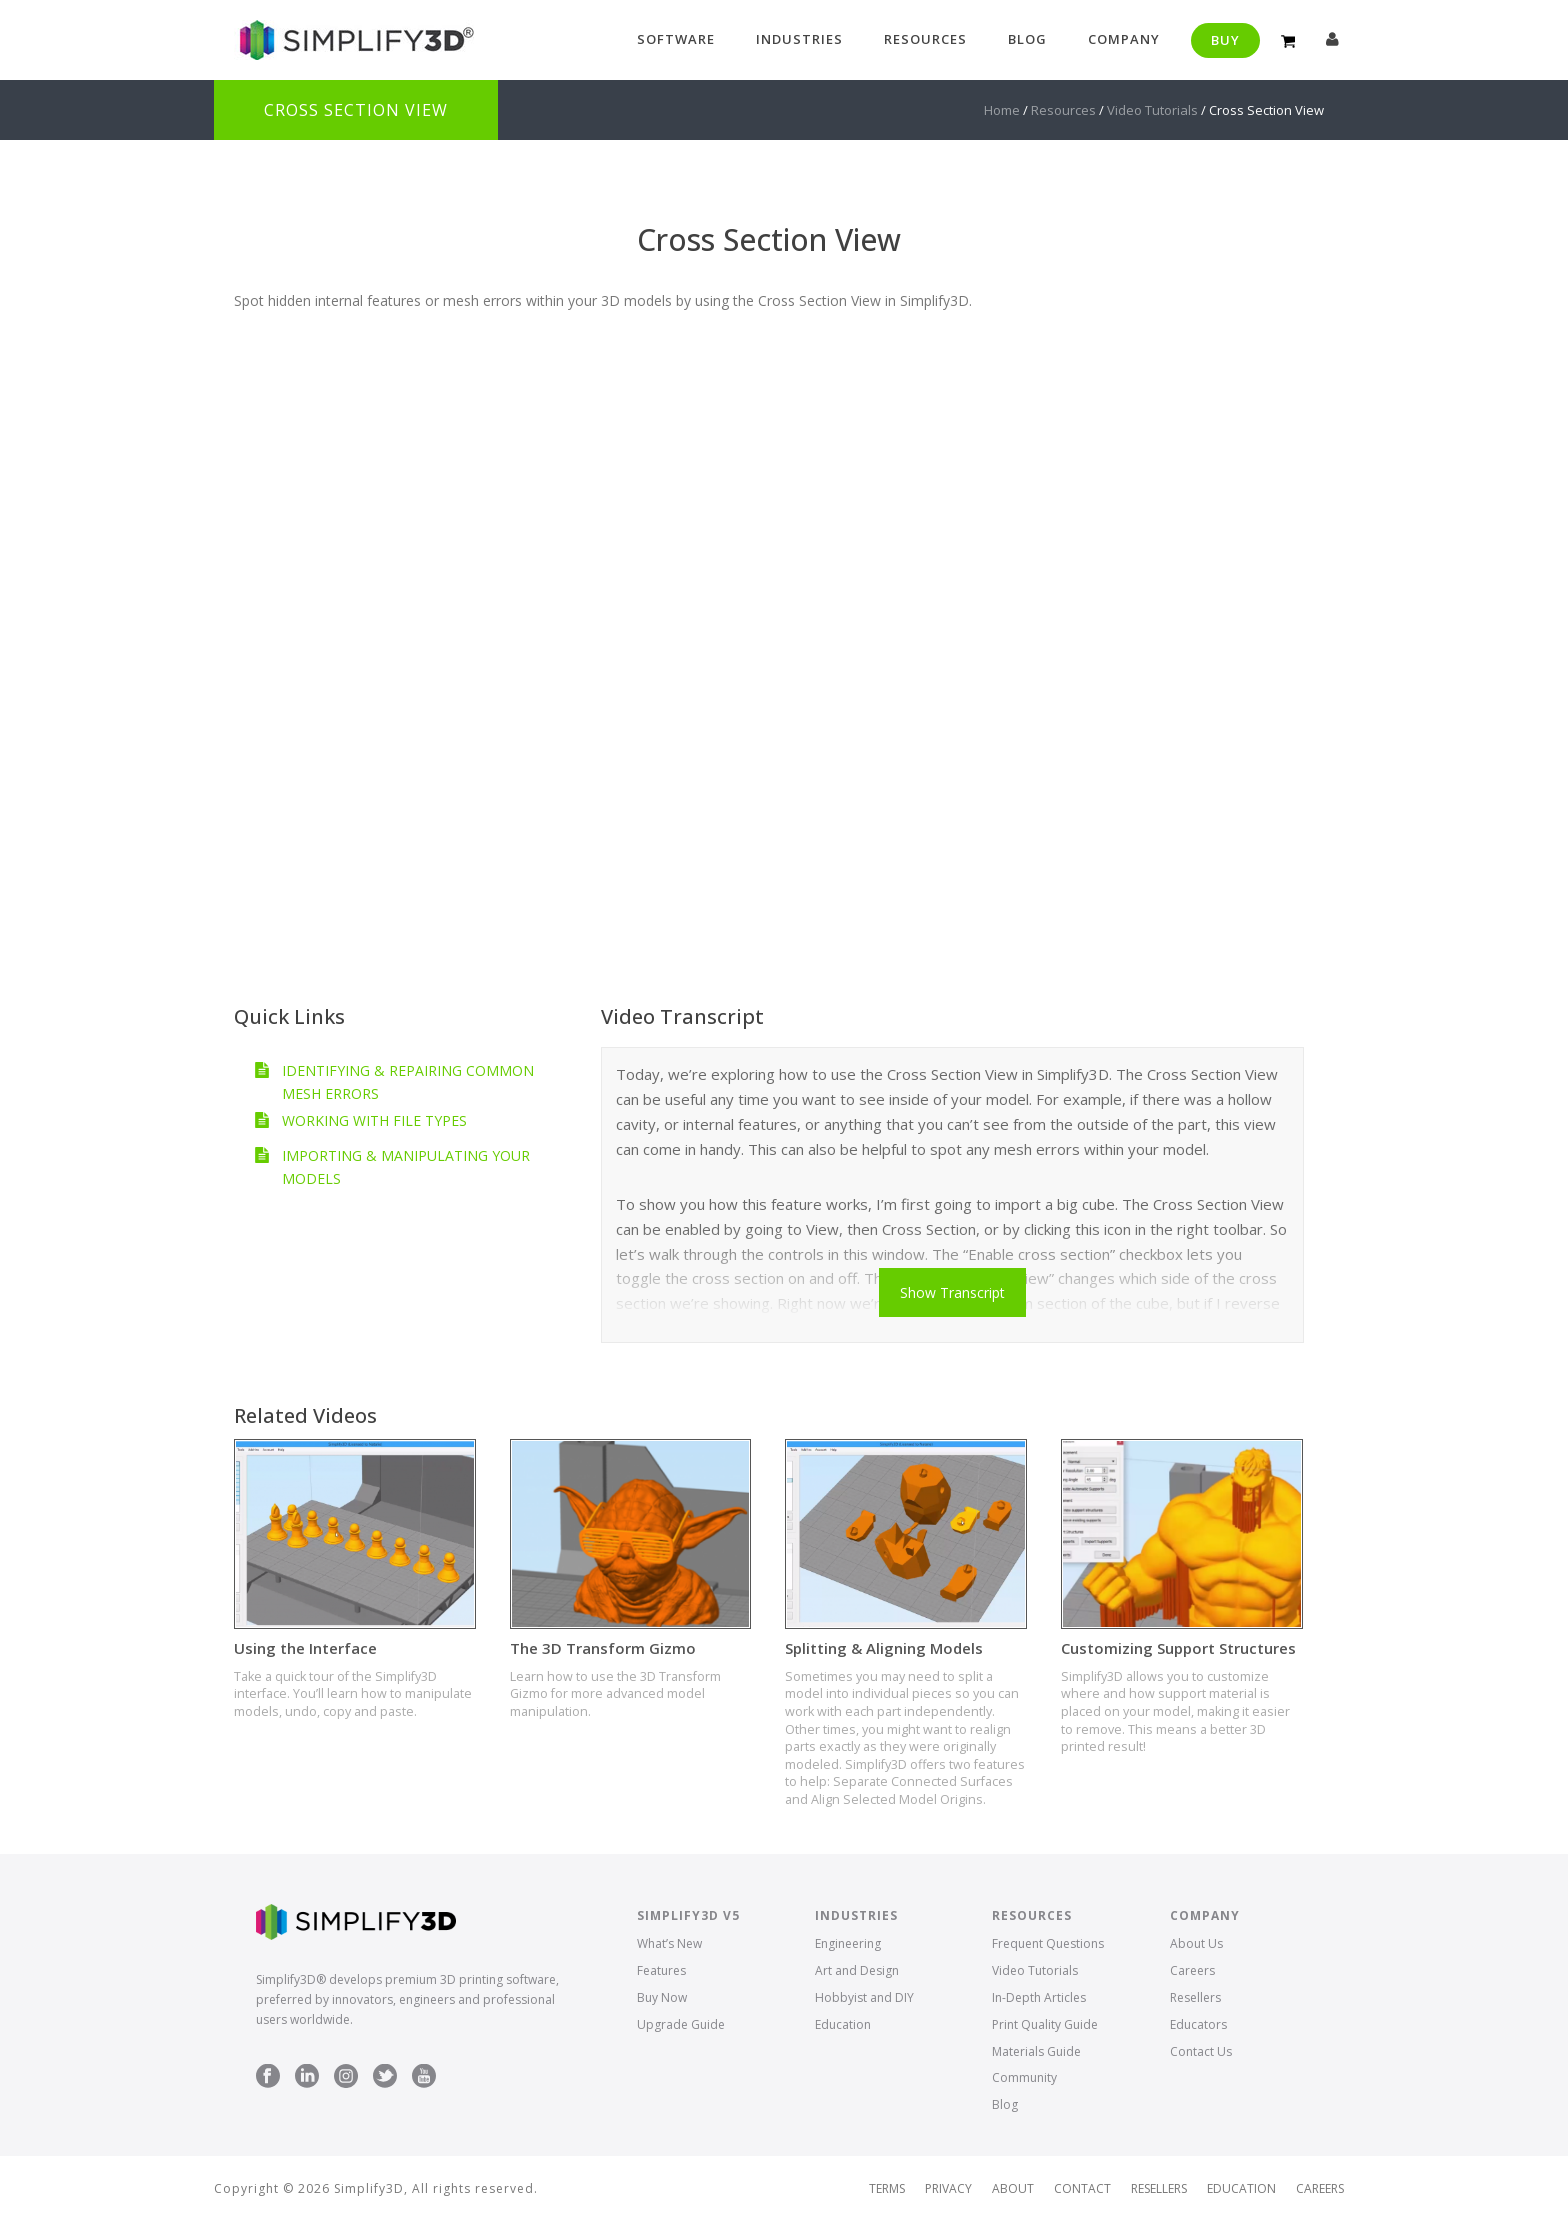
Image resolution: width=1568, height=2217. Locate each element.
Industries (799, 39)
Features (661, 1970)
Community (1024, 2077)
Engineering (848, 1943)
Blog (1027, 39)
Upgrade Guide (681, 2024)
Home (1002, 110)
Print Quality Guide (1045, 2024)
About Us (1196, 1943)
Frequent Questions (1048, 1943)
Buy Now (662, 1997)
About (1013, 2189)
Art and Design (857, 1970)
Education (843, 2024)
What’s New (669, 1943)
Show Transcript (952, 1292)
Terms (887, 2189)
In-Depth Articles (1039, 1997)
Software (676, 39)
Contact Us (1201, 2051)
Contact (1082, 2189)
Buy (1225, 40)
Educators (1198, 2024)
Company (1124, 39)
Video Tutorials (1152, 110)
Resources (925, 39)
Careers (1192, 1970)
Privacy (948, 2189)
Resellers (1195, 1997)
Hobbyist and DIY (864, 1997)
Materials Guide (1036, 2051)
